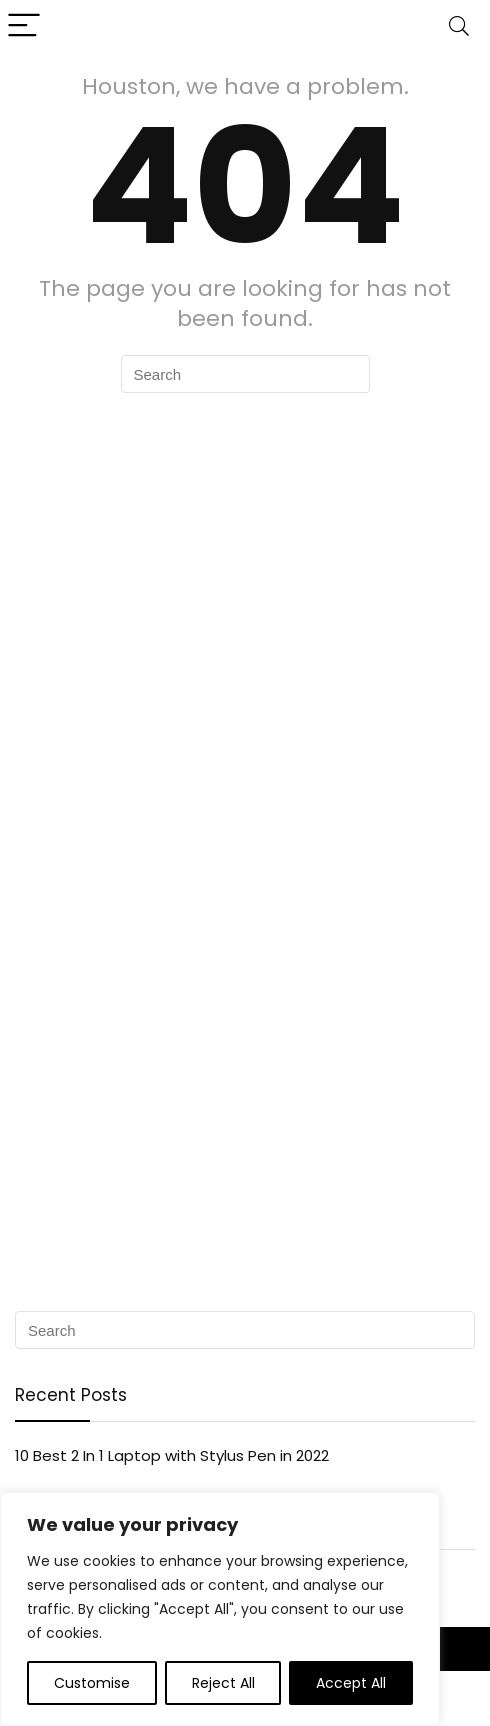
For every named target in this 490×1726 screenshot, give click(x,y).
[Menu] (24, 26)
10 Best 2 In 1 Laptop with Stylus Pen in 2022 (172, 1455)
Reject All (223, 1683)
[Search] (459, 26)
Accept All (351, 1683)
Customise (92, 1683)
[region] (220, 1609)
